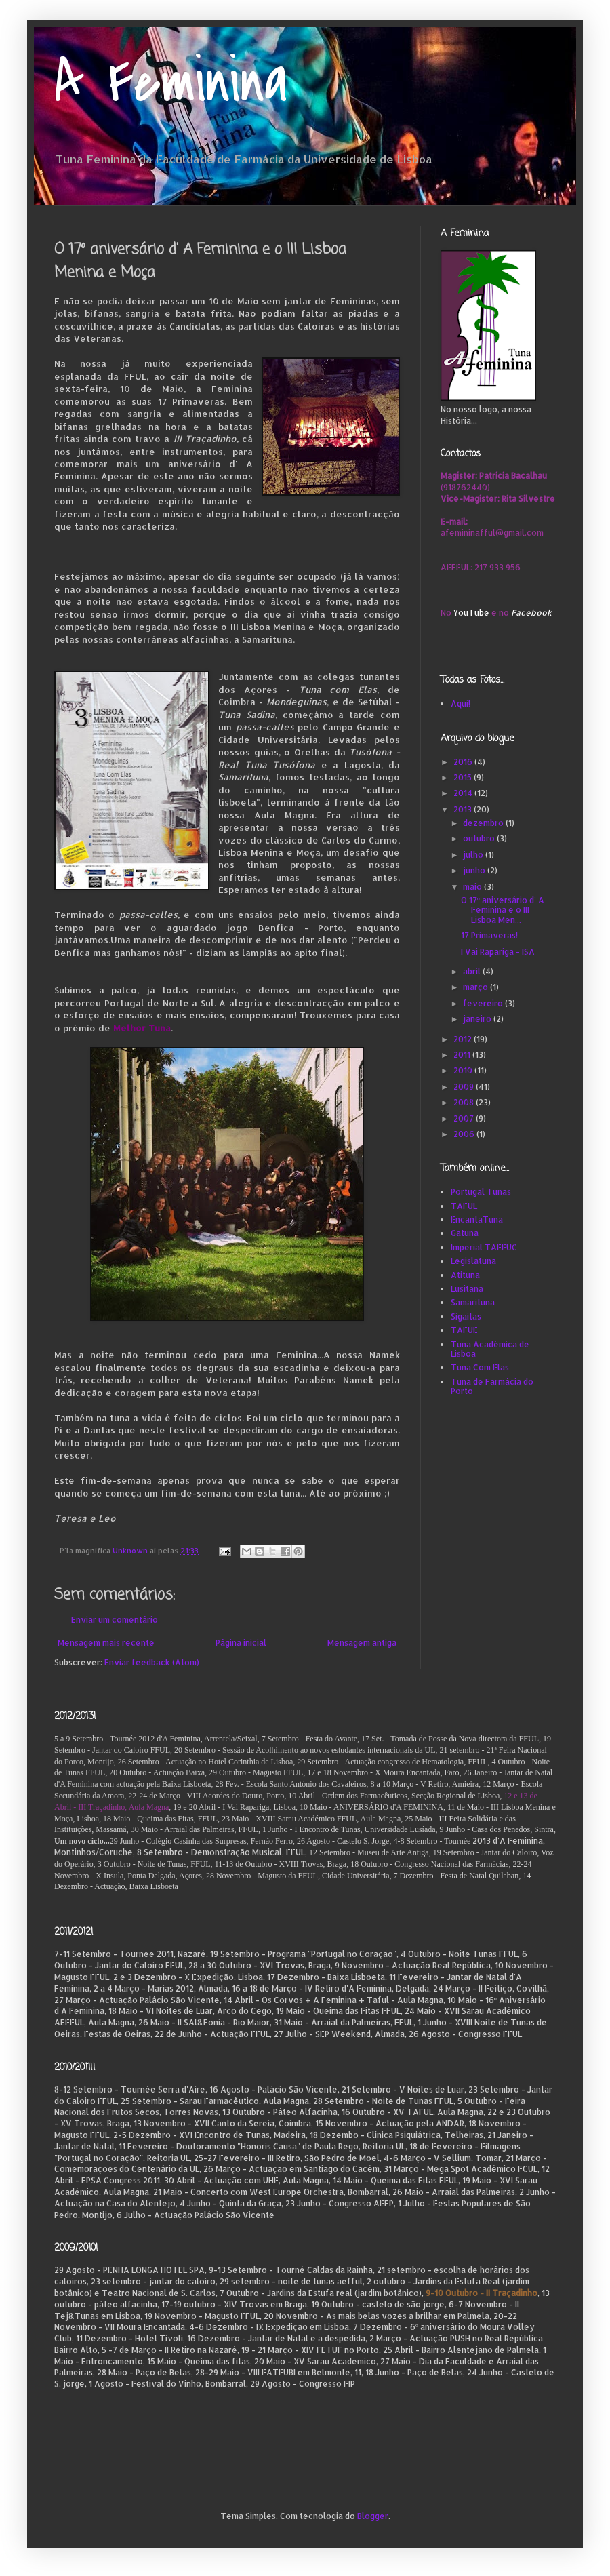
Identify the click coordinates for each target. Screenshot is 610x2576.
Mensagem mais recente (106, 1643)
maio (473, 886)
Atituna (465, 1275)
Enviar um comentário (114, 1619)
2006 (464, 1134)
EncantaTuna (477, 1219)
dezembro (484, 823)
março (476, 987)
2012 (463, 1039)
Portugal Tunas (481, 1192)
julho (474, 855)
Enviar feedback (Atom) (151, 1662)
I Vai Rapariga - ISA (498, 952)
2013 (463, 809)
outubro (480, 838)
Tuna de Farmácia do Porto (492, 1386)
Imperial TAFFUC (484, 1247)
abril (473, 971)
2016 (463, 762)
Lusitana (467, 1289)
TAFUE (464, 1330)
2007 (464, 1118)
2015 (463, 777)
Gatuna (465, 1233)
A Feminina (171, 83)
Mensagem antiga (361, 1643)
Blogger (372, 2516)
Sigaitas (466, 1316)
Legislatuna (473, 1261)
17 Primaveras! (489, 935)
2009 (464, 1087)
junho (475, 870)
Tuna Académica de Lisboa (490, 1349)
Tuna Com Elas (480, 1367)
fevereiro (484, 1003)
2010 (463, 1070)
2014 (463, 793)
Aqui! (460, 703)
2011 (462, 1055)
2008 (464, 1102)
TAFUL (464, 1206)
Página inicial (241, 1643)
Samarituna (473, 1302)
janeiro (478, 1019)
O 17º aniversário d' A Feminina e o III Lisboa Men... (502, 910)
